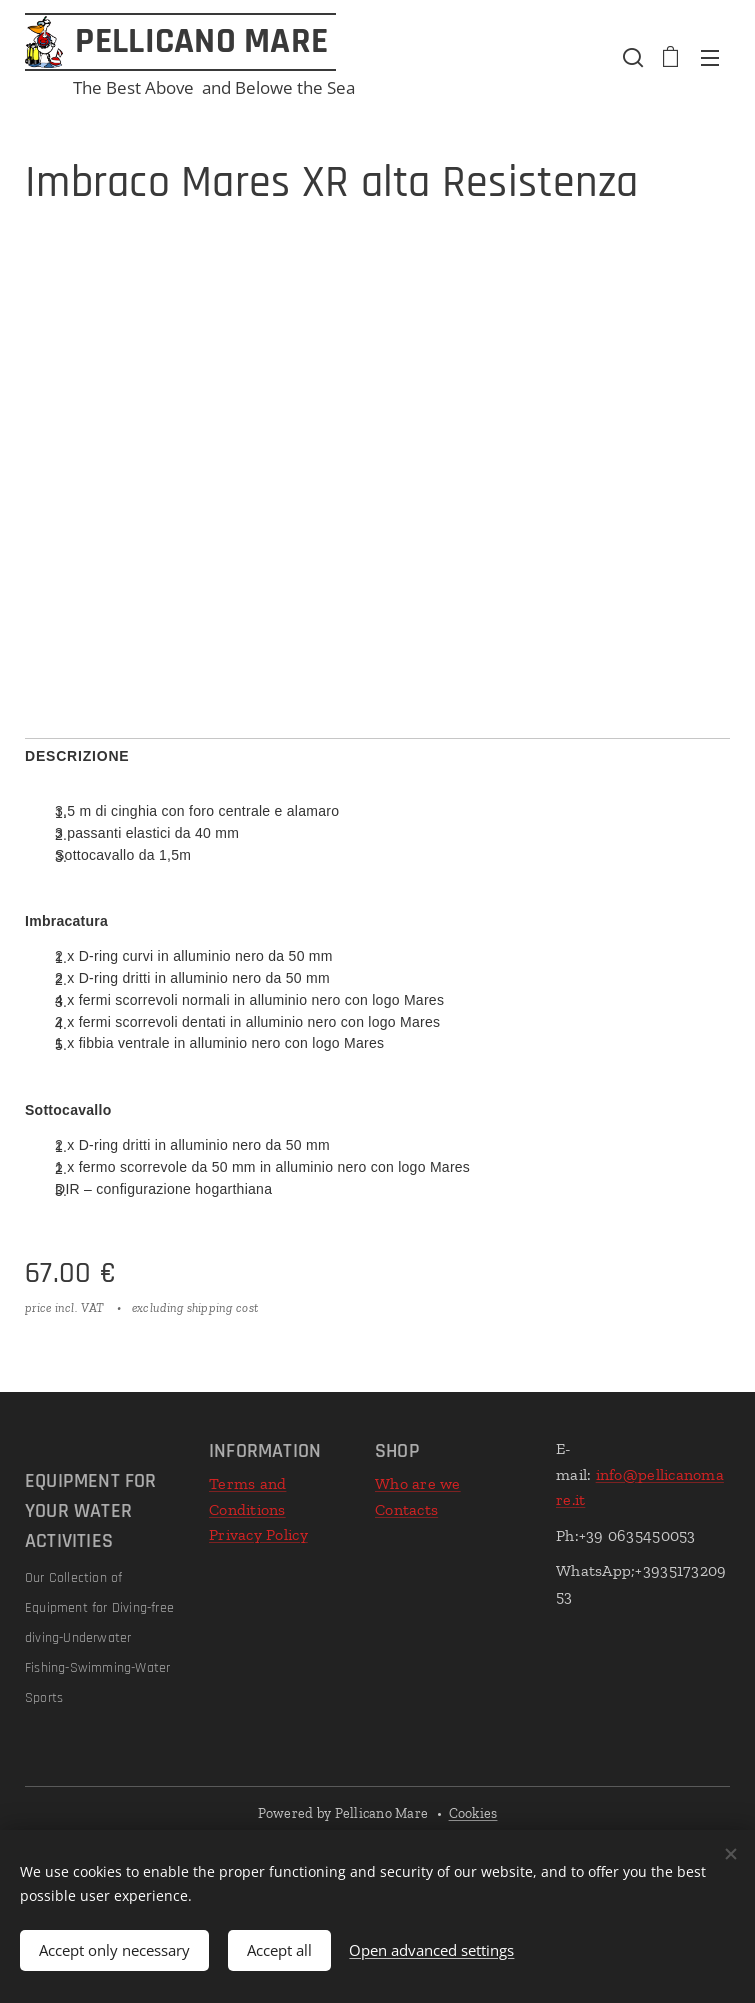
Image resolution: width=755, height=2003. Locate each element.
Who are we (418, 1483)
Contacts (406, 1509)
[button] (631, 57)
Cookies (473, 1813)
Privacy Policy (258, 1534)
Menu (710, 58)
